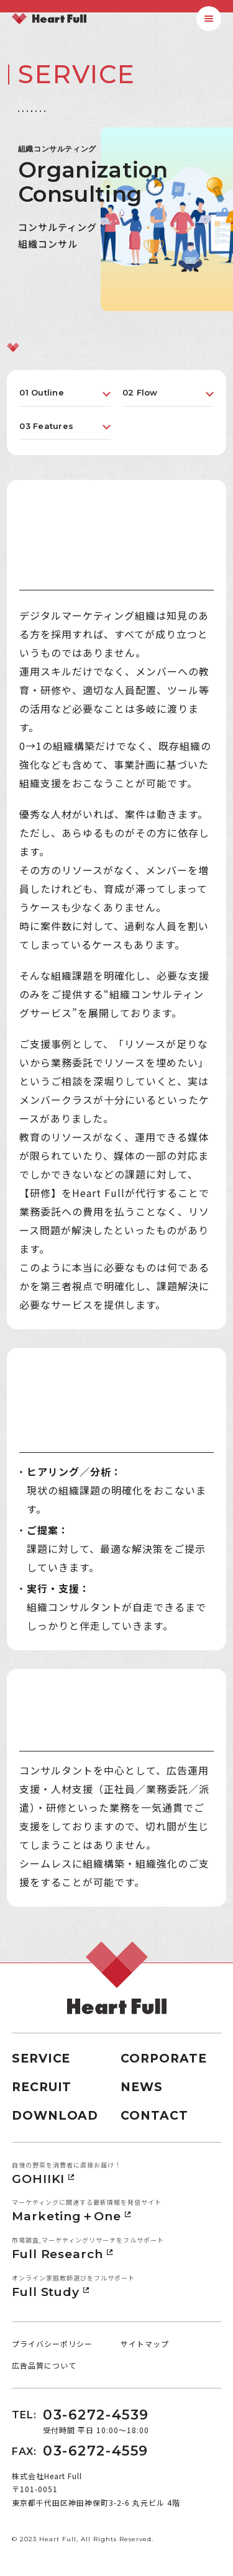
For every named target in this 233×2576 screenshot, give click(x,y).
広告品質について (44, 2365)
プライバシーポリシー (52, 2343)
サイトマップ (145, 2343)
